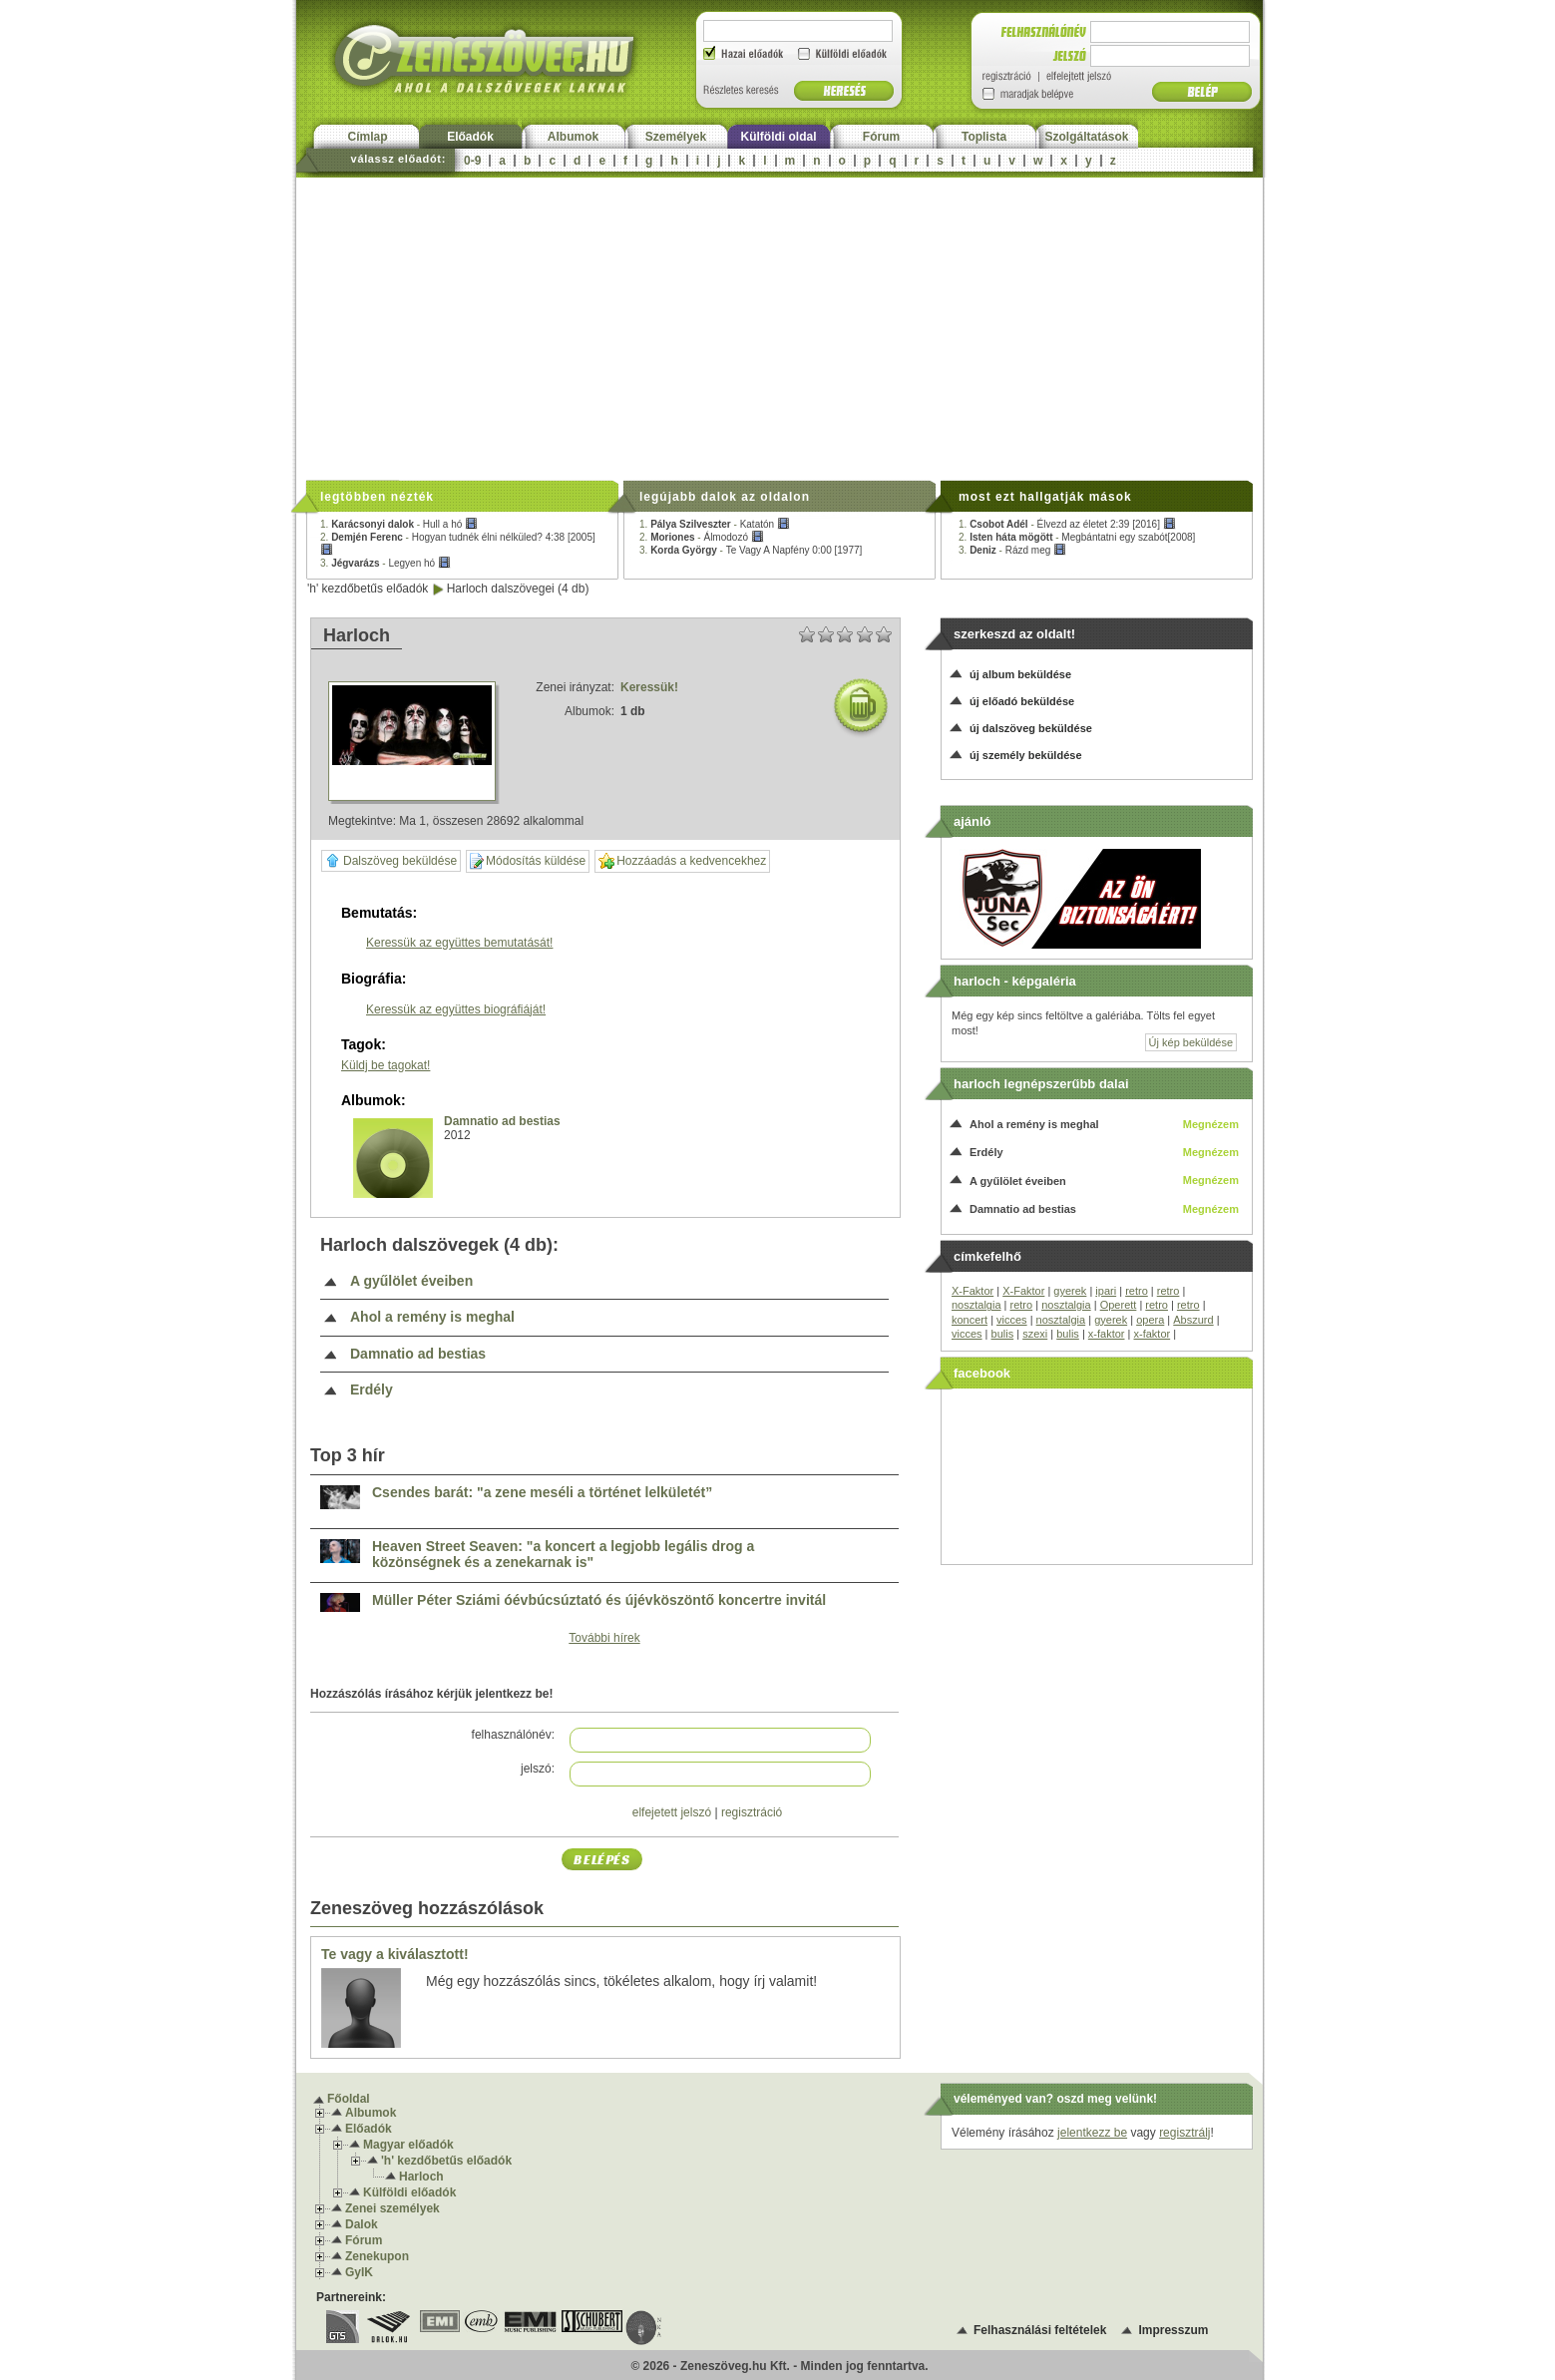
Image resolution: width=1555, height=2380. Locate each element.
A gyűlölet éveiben (411, 1281)
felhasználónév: (513, 1735)
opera (1150, 1320)
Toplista (984, 137)
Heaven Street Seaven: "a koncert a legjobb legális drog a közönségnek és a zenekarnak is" (563, 1554)
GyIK (359, 2272)
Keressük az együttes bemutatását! (459, 943)
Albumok (573, 137)
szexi (1034, 1334)
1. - (399, 524)
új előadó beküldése (1022, 701)
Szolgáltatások (1086, 137)
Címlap (367, 137)
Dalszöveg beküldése (391, 861)
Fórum (881, 137)
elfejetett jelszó (671, 1812)
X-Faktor (972, 1291)
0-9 (472, 161)
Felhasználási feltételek (1039, 2330)
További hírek (604, 1638)
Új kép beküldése (1191, 1042)
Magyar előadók (408, 2145)
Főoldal (348, 2099)
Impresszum (1173, 2330)
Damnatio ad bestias (502, 1121)
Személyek (675, 137)
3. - (385, 563)
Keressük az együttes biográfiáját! (456, 1009)
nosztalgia (976, 1305)
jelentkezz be (1092, 2133)
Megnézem (1211, 1124)
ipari (1105, 1291)
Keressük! (649, 687)
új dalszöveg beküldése (1031, 728)
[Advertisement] (779, 327)
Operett (1118, 1305)
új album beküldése (1020, 674)
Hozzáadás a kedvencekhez (682, 861)
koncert (969, 1320)
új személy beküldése (1026, 755)
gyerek (1069, 1291)
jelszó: (538, 1769)
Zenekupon (377, 2256)
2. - (701, 537)
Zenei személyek (392, 2208)
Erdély (371, 1390)
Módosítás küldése (527, 861)
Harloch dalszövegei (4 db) (518, 588)
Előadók (470, 137)
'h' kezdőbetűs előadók (367, 588)
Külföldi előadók (409, 2192)
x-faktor (1106, 1334)
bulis (1002, 1334)
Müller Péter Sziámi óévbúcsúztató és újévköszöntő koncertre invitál (599, 1600)
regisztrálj (1184, 2133)
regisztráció (751, 1812)
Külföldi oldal (779, 137)
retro (1136, 1291)
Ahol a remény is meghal (432, 1317)
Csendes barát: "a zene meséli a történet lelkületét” (542, 1492)
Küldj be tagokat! (385, 1065)
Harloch (421, 2176)
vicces (1011, 1320)
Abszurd (1193, 1320)
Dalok (361, 2224)
